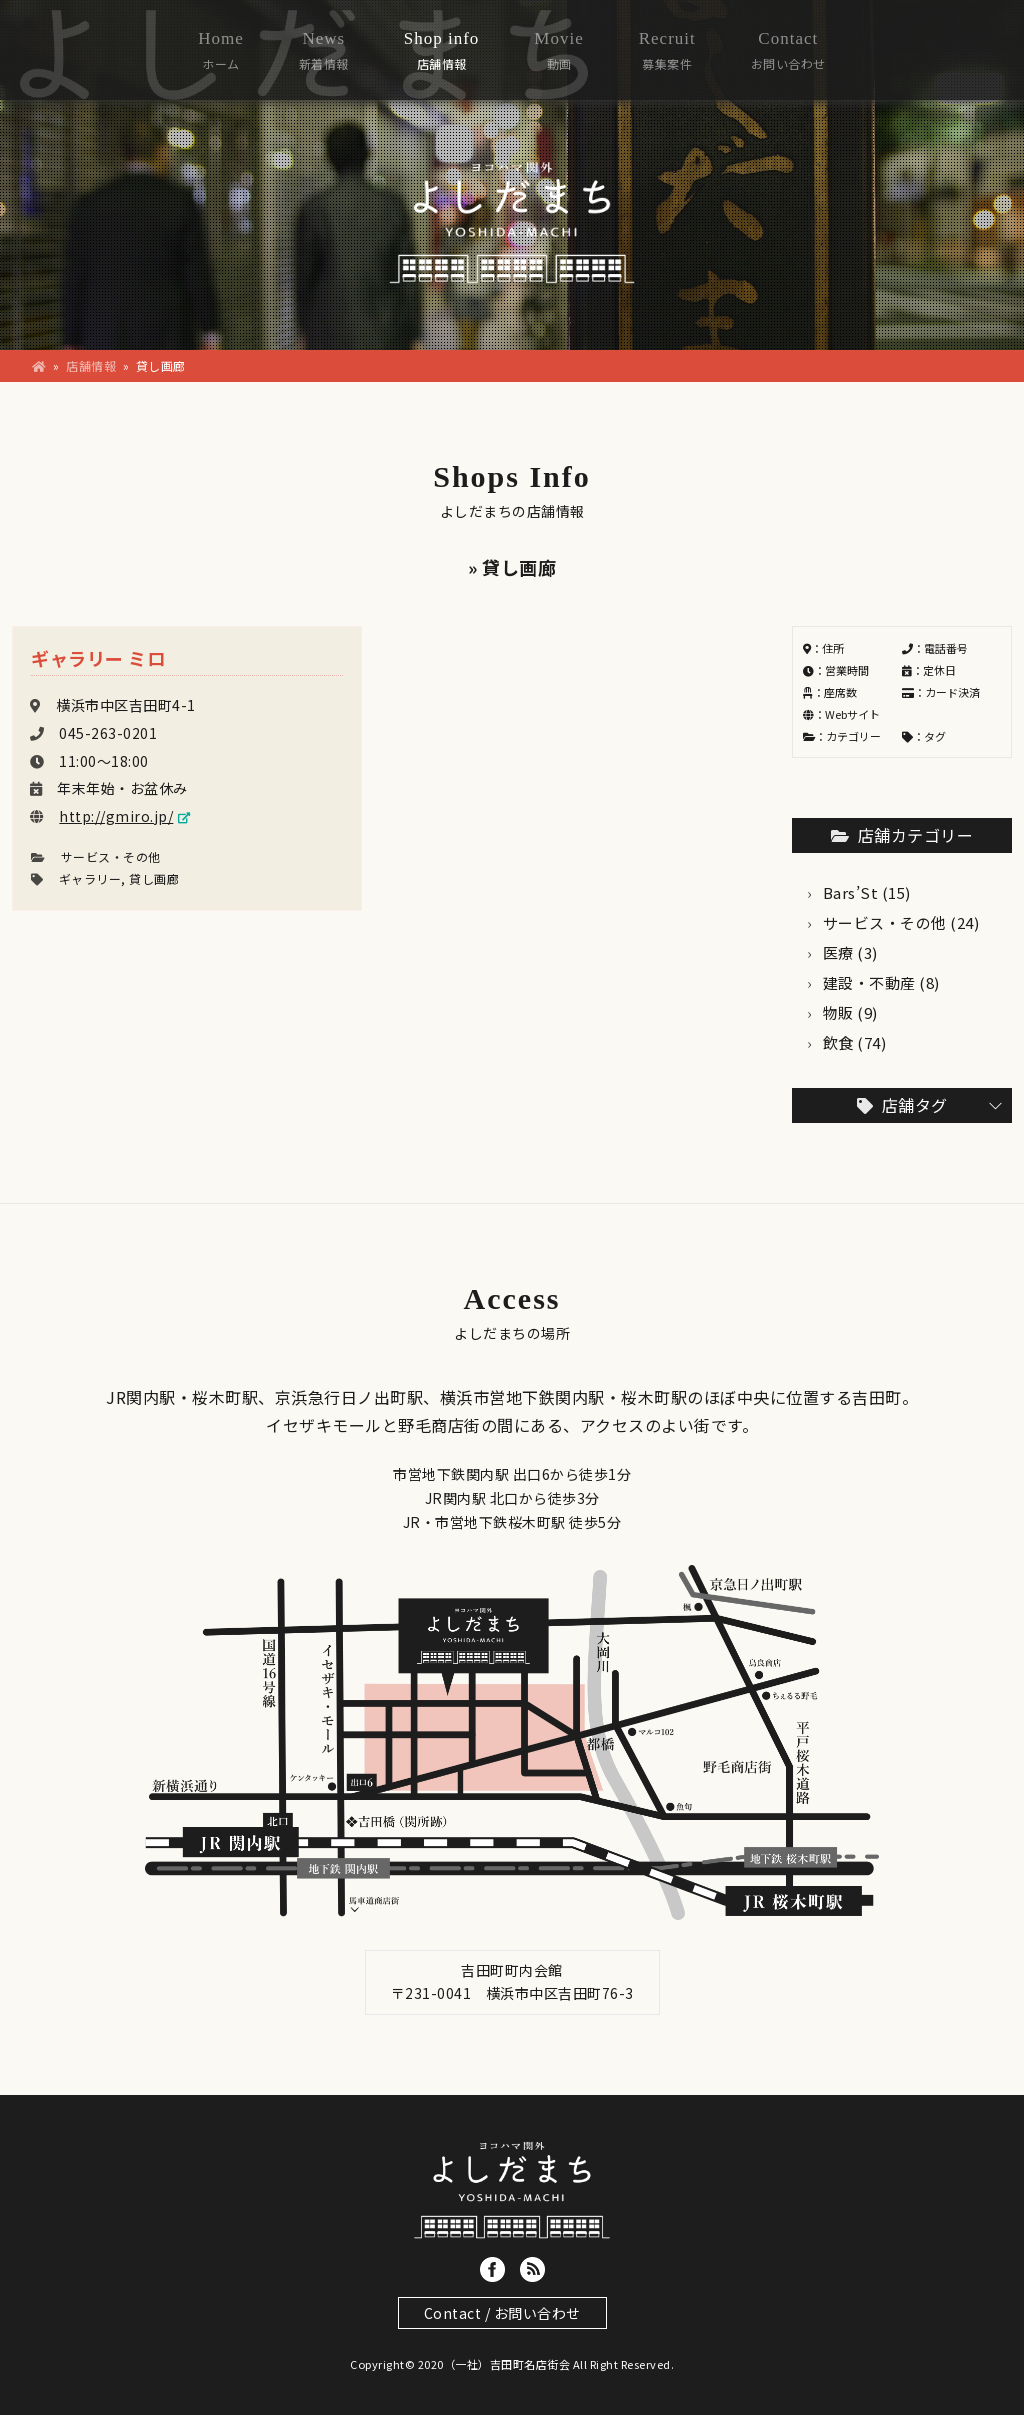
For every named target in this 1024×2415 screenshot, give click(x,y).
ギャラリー (90, 878)
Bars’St (851, 892)
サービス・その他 (111, 856)
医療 (838, 952)
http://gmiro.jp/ (116, 816)
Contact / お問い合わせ (502, 2313)
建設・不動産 (869, 982)
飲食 (838, 1042)
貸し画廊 (154, 878)
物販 (838, 1012)
